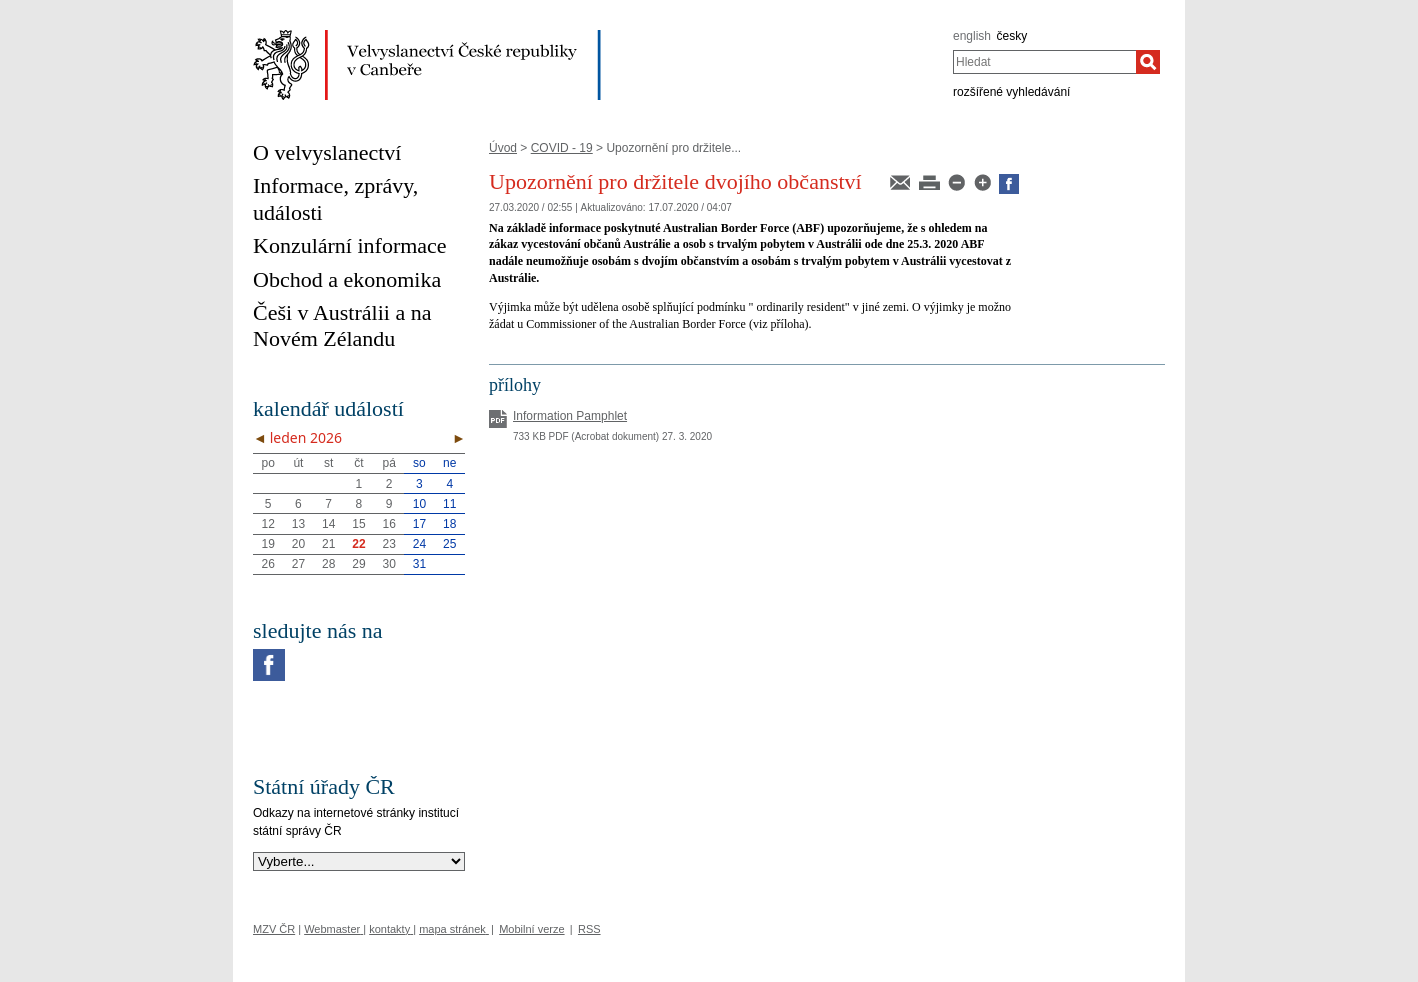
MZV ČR (274, 929)
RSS (589, 929)
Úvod (503, 148)
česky (1012, 36)
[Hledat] (1148, 62)
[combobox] (1044, 62)
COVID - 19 (562, 148)
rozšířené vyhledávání (1011, 92)
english (972, 36)
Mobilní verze (531, 929)
